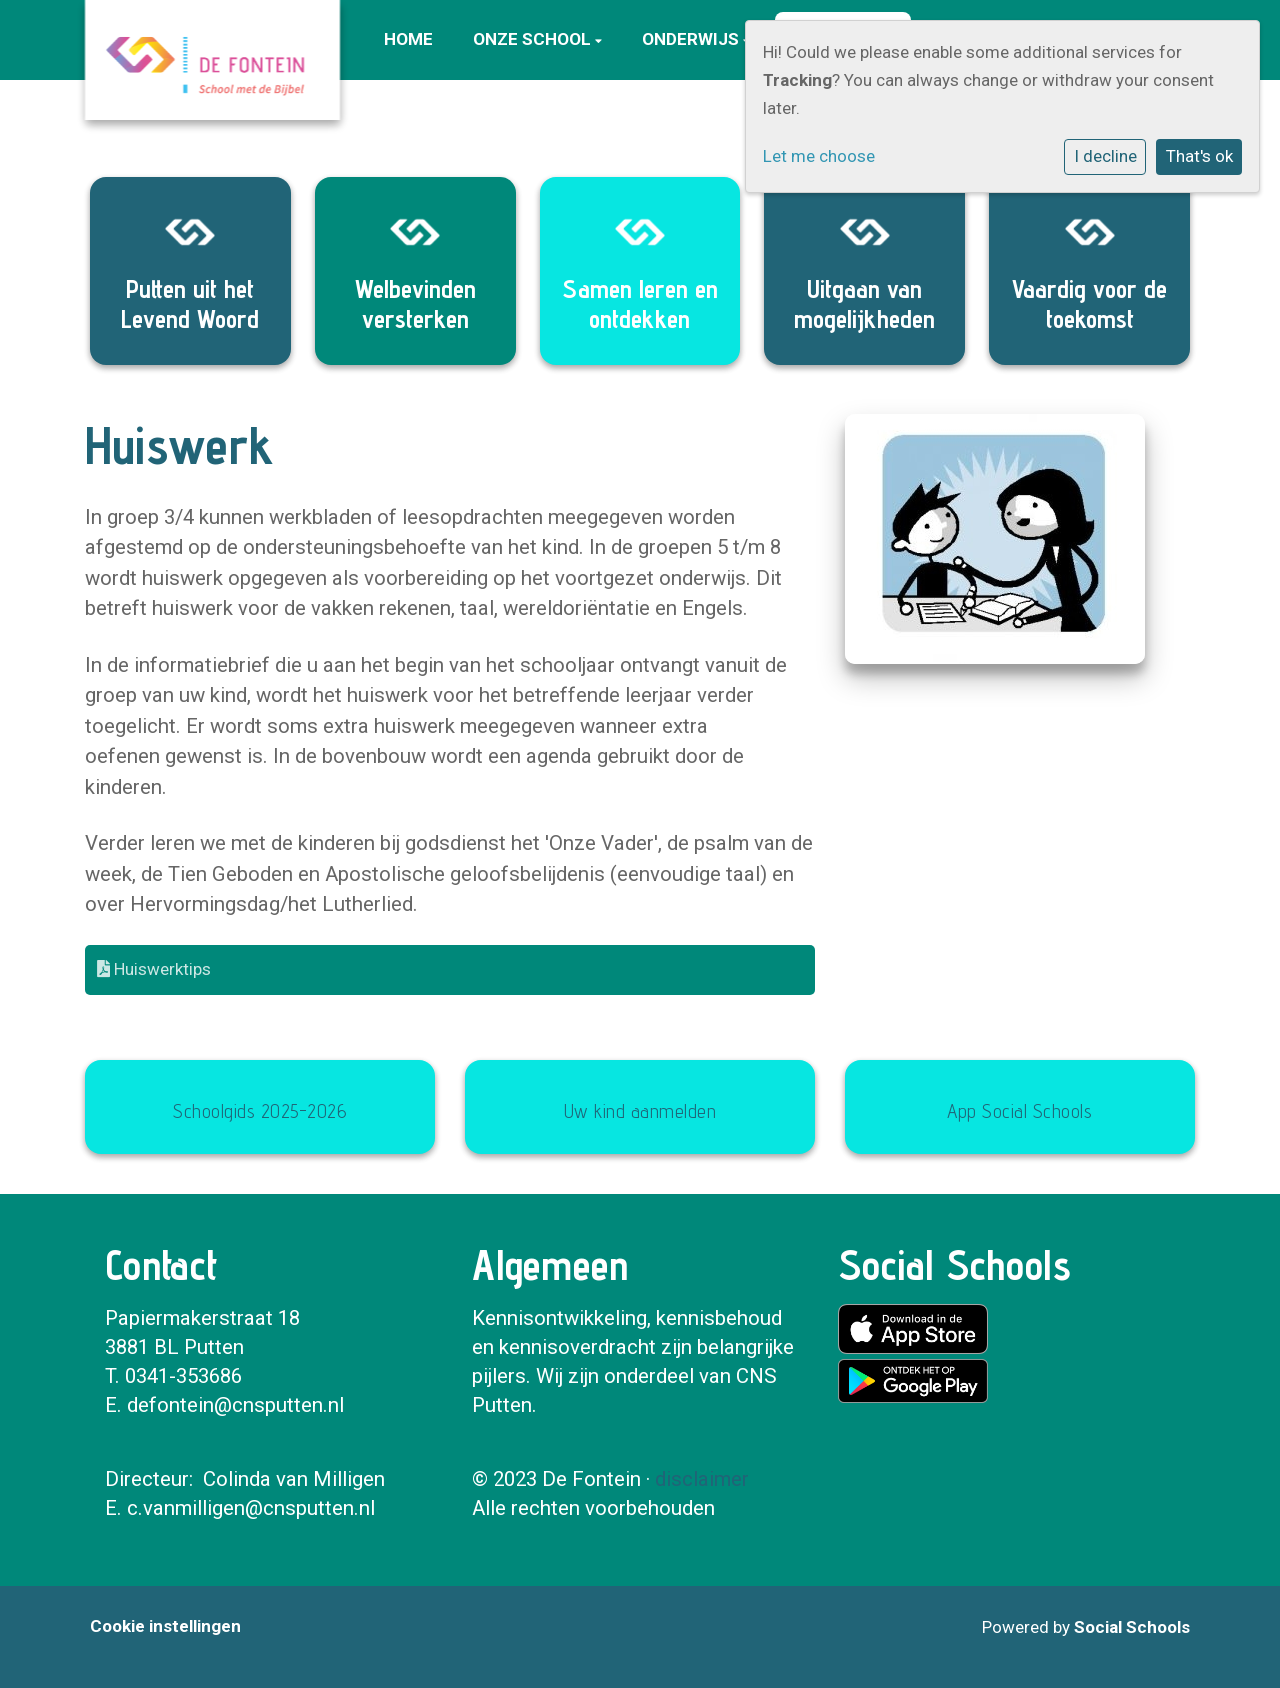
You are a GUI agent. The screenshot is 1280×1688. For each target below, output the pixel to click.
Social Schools (1132, 1627)
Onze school (534, 39)
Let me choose (819, 156)
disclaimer (702, 1479)
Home (408, 39)
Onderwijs (692, 39)
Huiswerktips (154, 969)
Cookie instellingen (165, 1626)
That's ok (1199, 156)
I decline (1105, 156)
